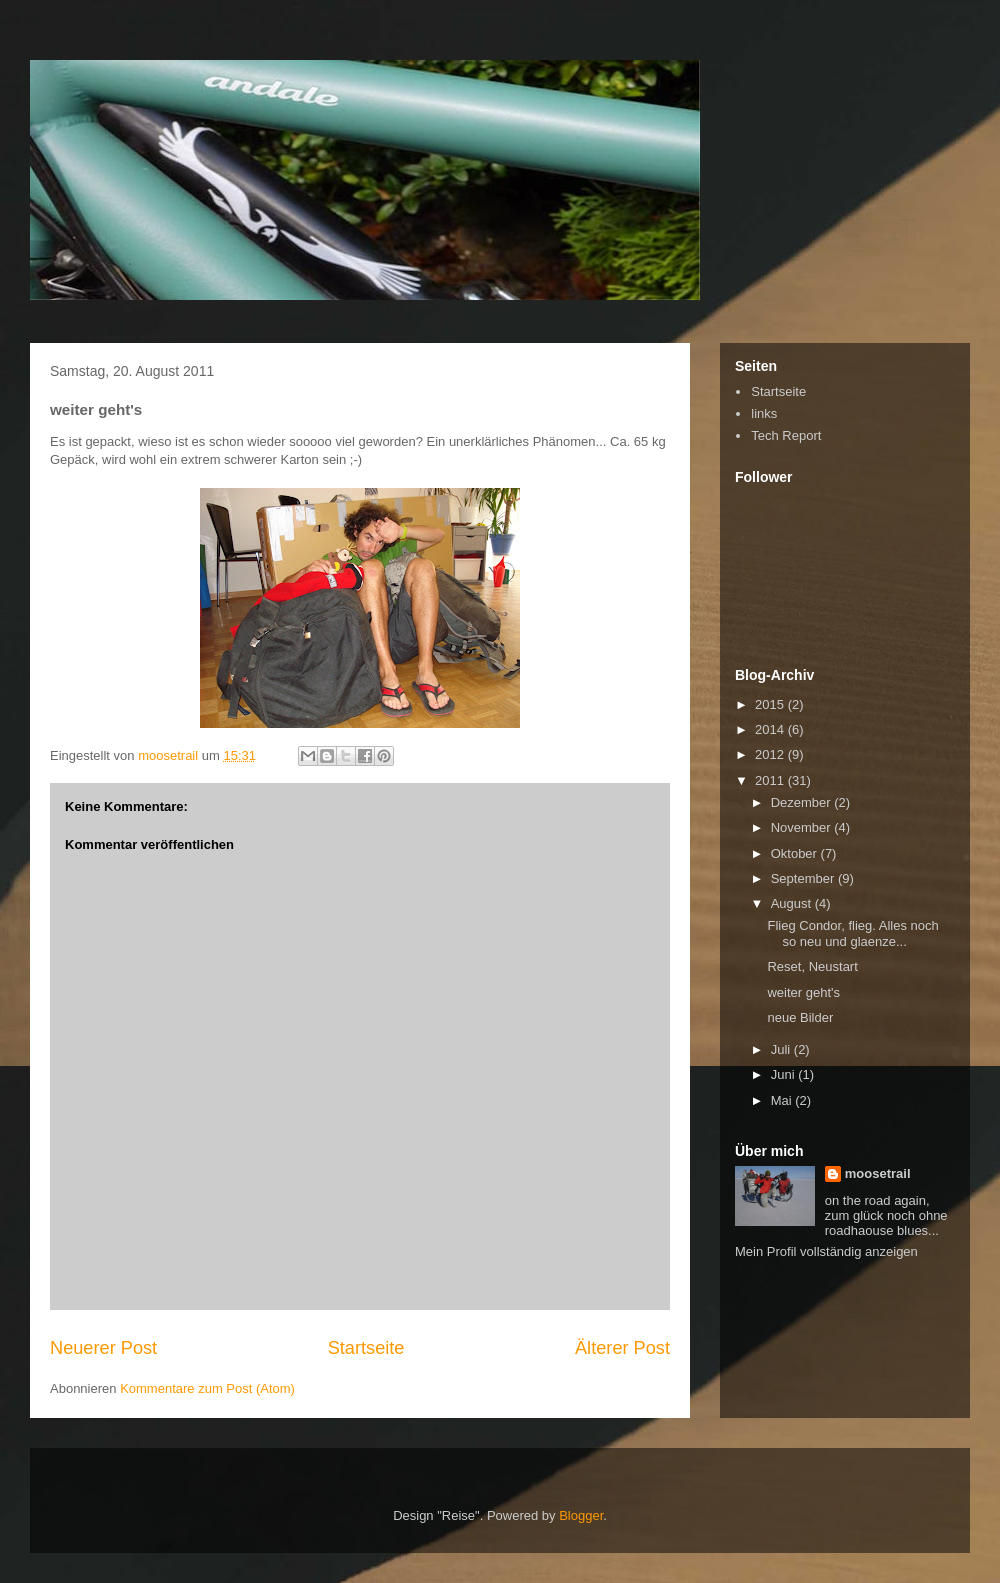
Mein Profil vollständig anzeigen (826, 1251)
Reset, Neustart (812, 966)
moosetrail (878, 1173)
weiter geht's (803, 992)
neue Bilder (800, 1017)
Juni (784, 1074)
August (793, 903)
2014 (771, 729)
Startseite (366, 1348)
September (804, 878)
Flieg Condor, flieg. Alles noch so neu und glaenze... (852, 933)
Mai (783, 1100)
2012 (771, 754)
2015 (771, 704)
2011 (771, 780)
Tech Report (786, 435)
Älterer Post (622, 1348)
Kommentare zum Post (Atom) (207, 1388)
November (803, 827)
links (764, 413)
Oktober (796, 853)
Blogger (581, 1515)
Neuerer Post (103, 1348)
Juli (782, 1049)
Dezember (803, 802)
